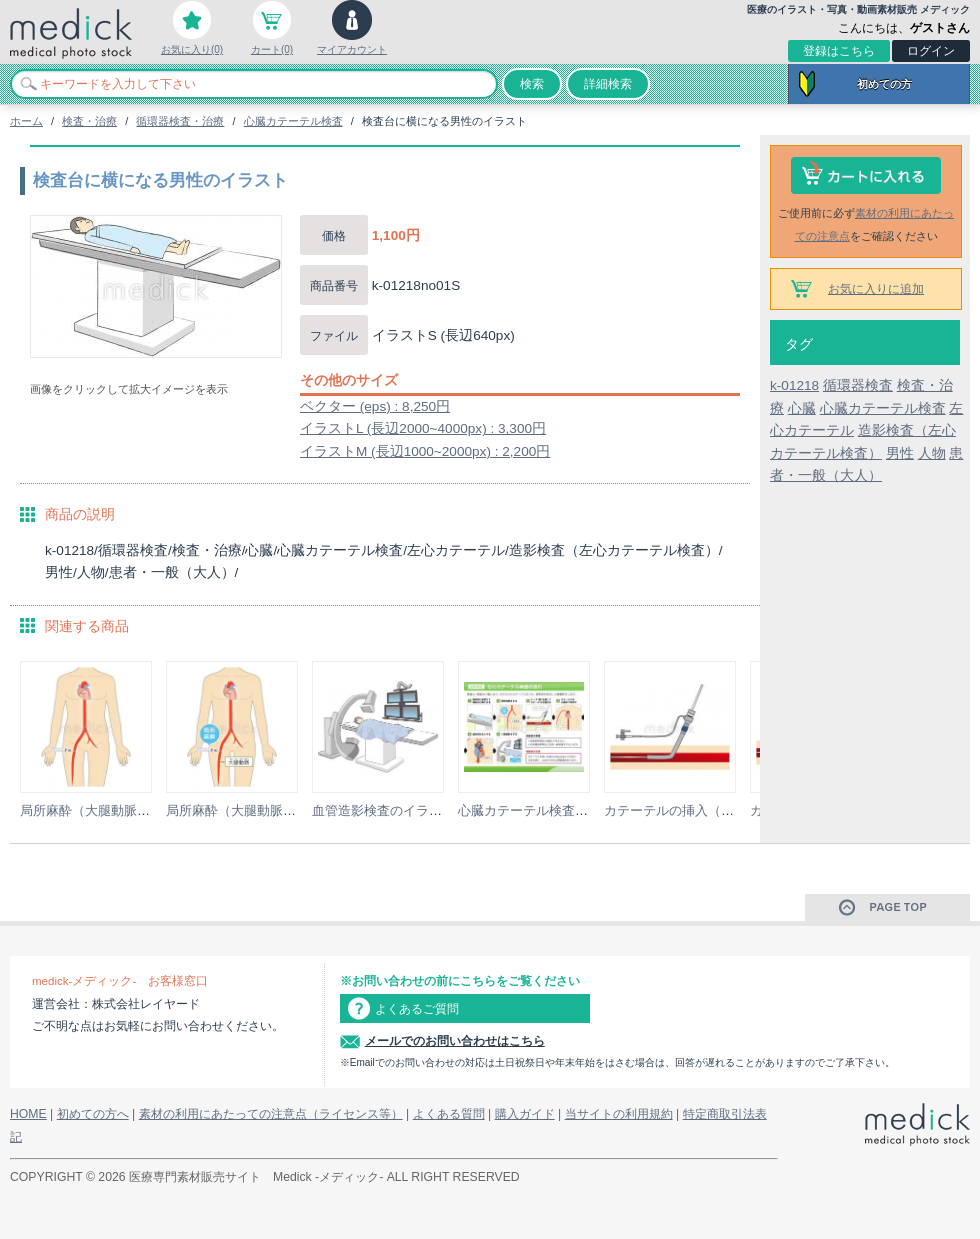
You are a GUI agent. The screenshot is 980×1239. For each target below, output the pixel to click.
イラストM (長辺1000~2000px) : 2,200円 (425, 451)
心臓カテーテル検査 (293, 121)
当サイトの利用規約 (619, 1114)
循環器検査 (858, 385)
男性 (900, 453)
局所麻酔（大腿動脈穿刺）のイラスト (130, 810)
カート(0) (272, 49)
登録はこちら (839, 51)
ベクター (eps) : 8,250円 (375, 406)
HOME (28, 1114)
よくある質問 (449, 1114)
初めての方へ (93, 1114)
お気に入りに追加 (876, 289)
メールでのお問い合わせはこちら (455, 1041)
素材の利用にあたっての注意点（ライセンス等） (271, 1114)
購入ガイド (525, 1114)
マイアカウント (352, 49)
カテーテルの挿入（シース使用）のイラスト (734, 810)
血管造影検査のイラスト (383, 810)
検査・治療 (89, 121)
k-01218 (794, 385)
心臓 (802, 408)
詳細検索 (608, 84)
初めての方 (884, 84)
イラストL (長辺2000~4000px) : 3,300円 (423, 428)
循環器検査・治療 (180, 121)
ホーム (26, 121)
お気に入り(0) (192, 49)
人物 (932, 453)
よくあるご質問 (417, 1009)
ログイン (931, 51)
